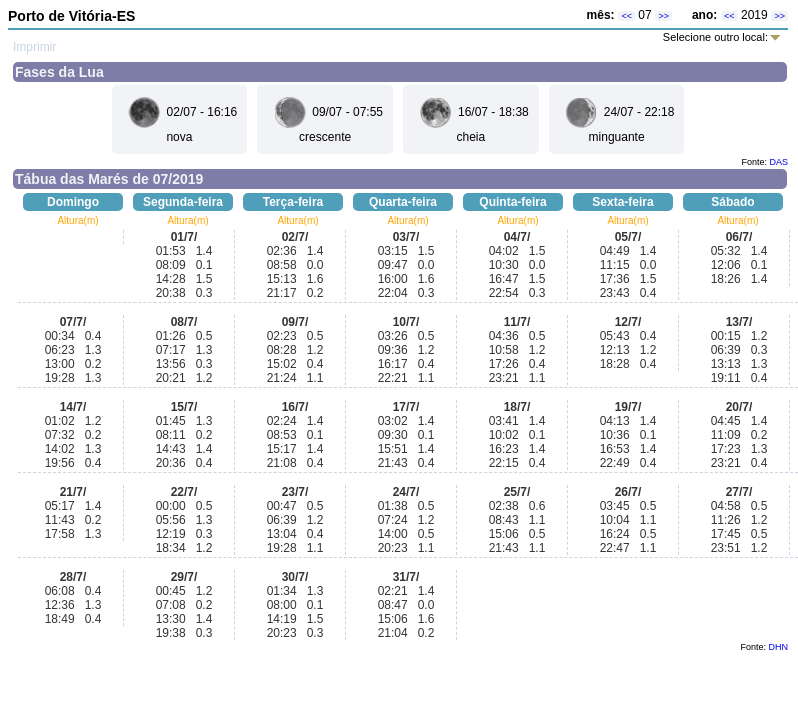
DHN (779, 647)
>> (663, 16)
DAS (778, 162)
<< (626, 16)
